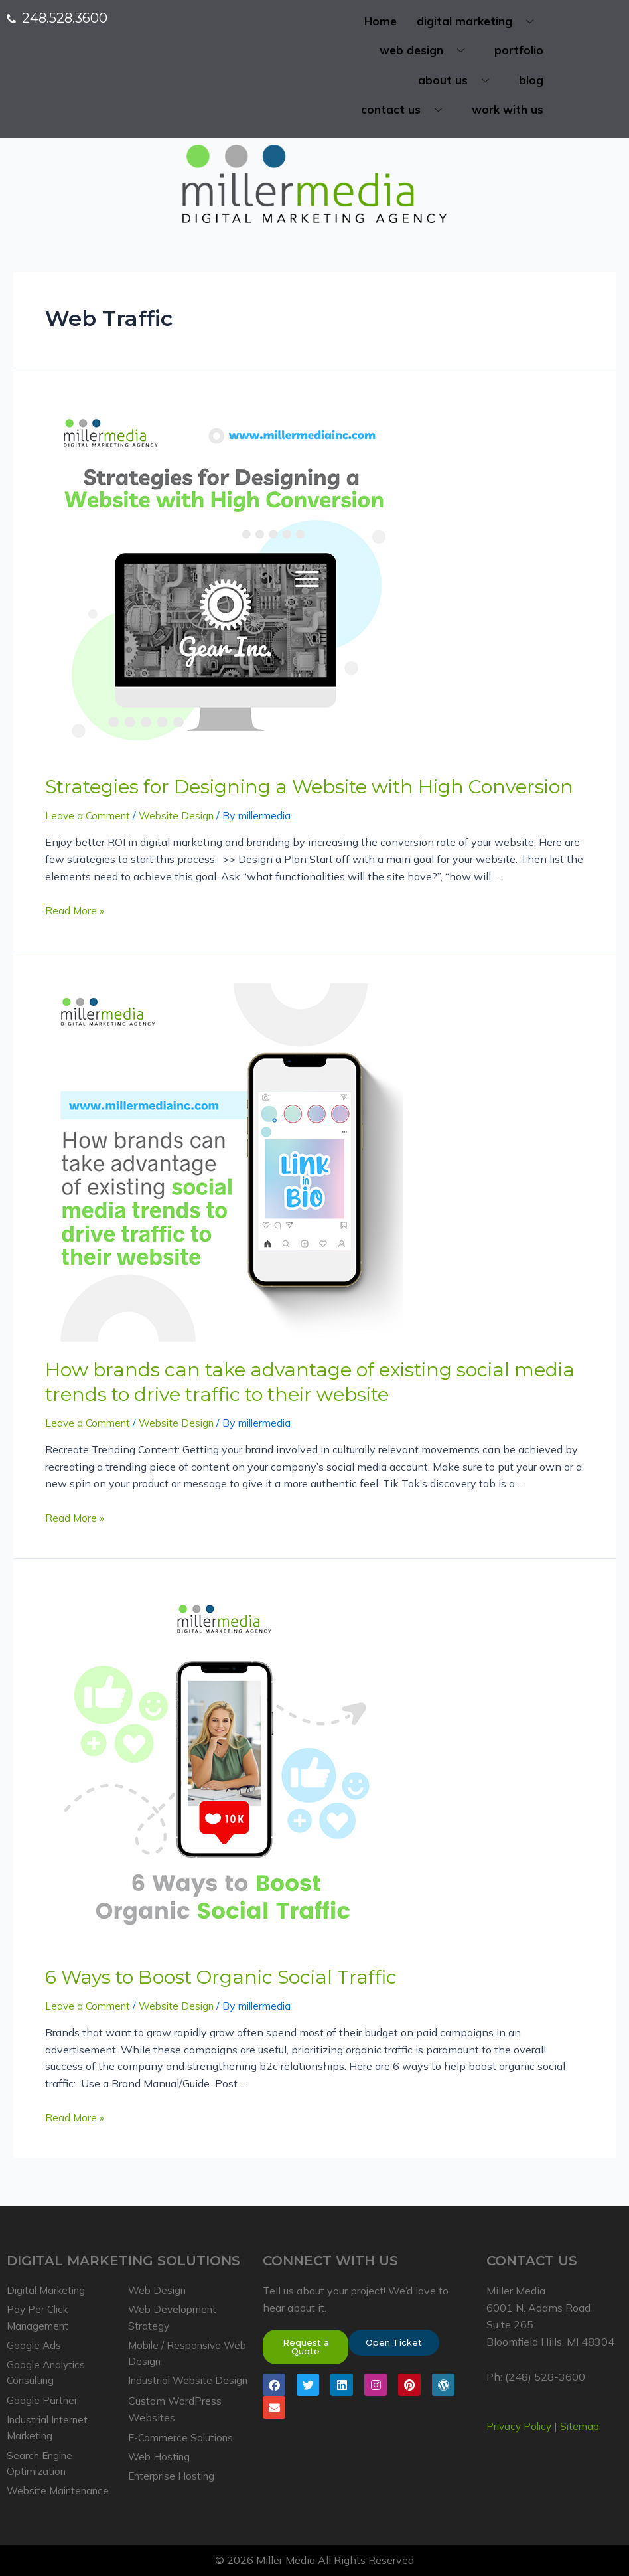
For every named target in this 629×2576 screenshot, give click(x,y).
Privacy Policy (520, 2415)
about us (458, 82)
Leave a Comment (89, 816)
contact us (406, 113)
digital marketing (480, 22)
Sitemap (584, 2415)
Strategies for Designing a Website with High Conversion (291, 788)
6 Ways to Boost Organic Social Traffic (207, 1973)
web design (427, 52)
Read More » (75, 911)
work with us (507, 113)
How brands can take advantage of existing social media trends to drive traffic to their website (286, 1381)
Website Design (182, 816)
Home (380, 22)
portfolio (518, 52)
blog (531, 82)
